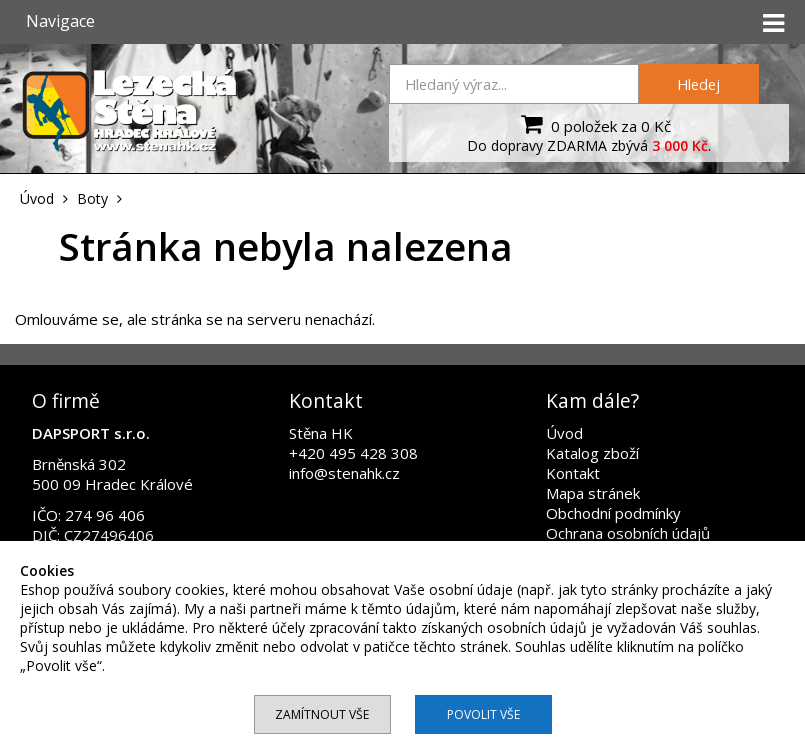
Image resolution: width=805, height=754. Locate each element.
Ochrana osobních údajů (628, 533)
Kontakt (573, 473)
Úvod (564, 433)
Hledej (698, 84)
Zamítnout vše (322, 714)
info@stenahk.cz (344, 473)
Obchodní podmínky (613, 513)
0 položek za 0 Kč (593, 124)
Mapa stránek (593, 493)
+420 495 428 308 (353, 453)
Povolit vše (483, 714)
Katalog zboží (592, 453)
